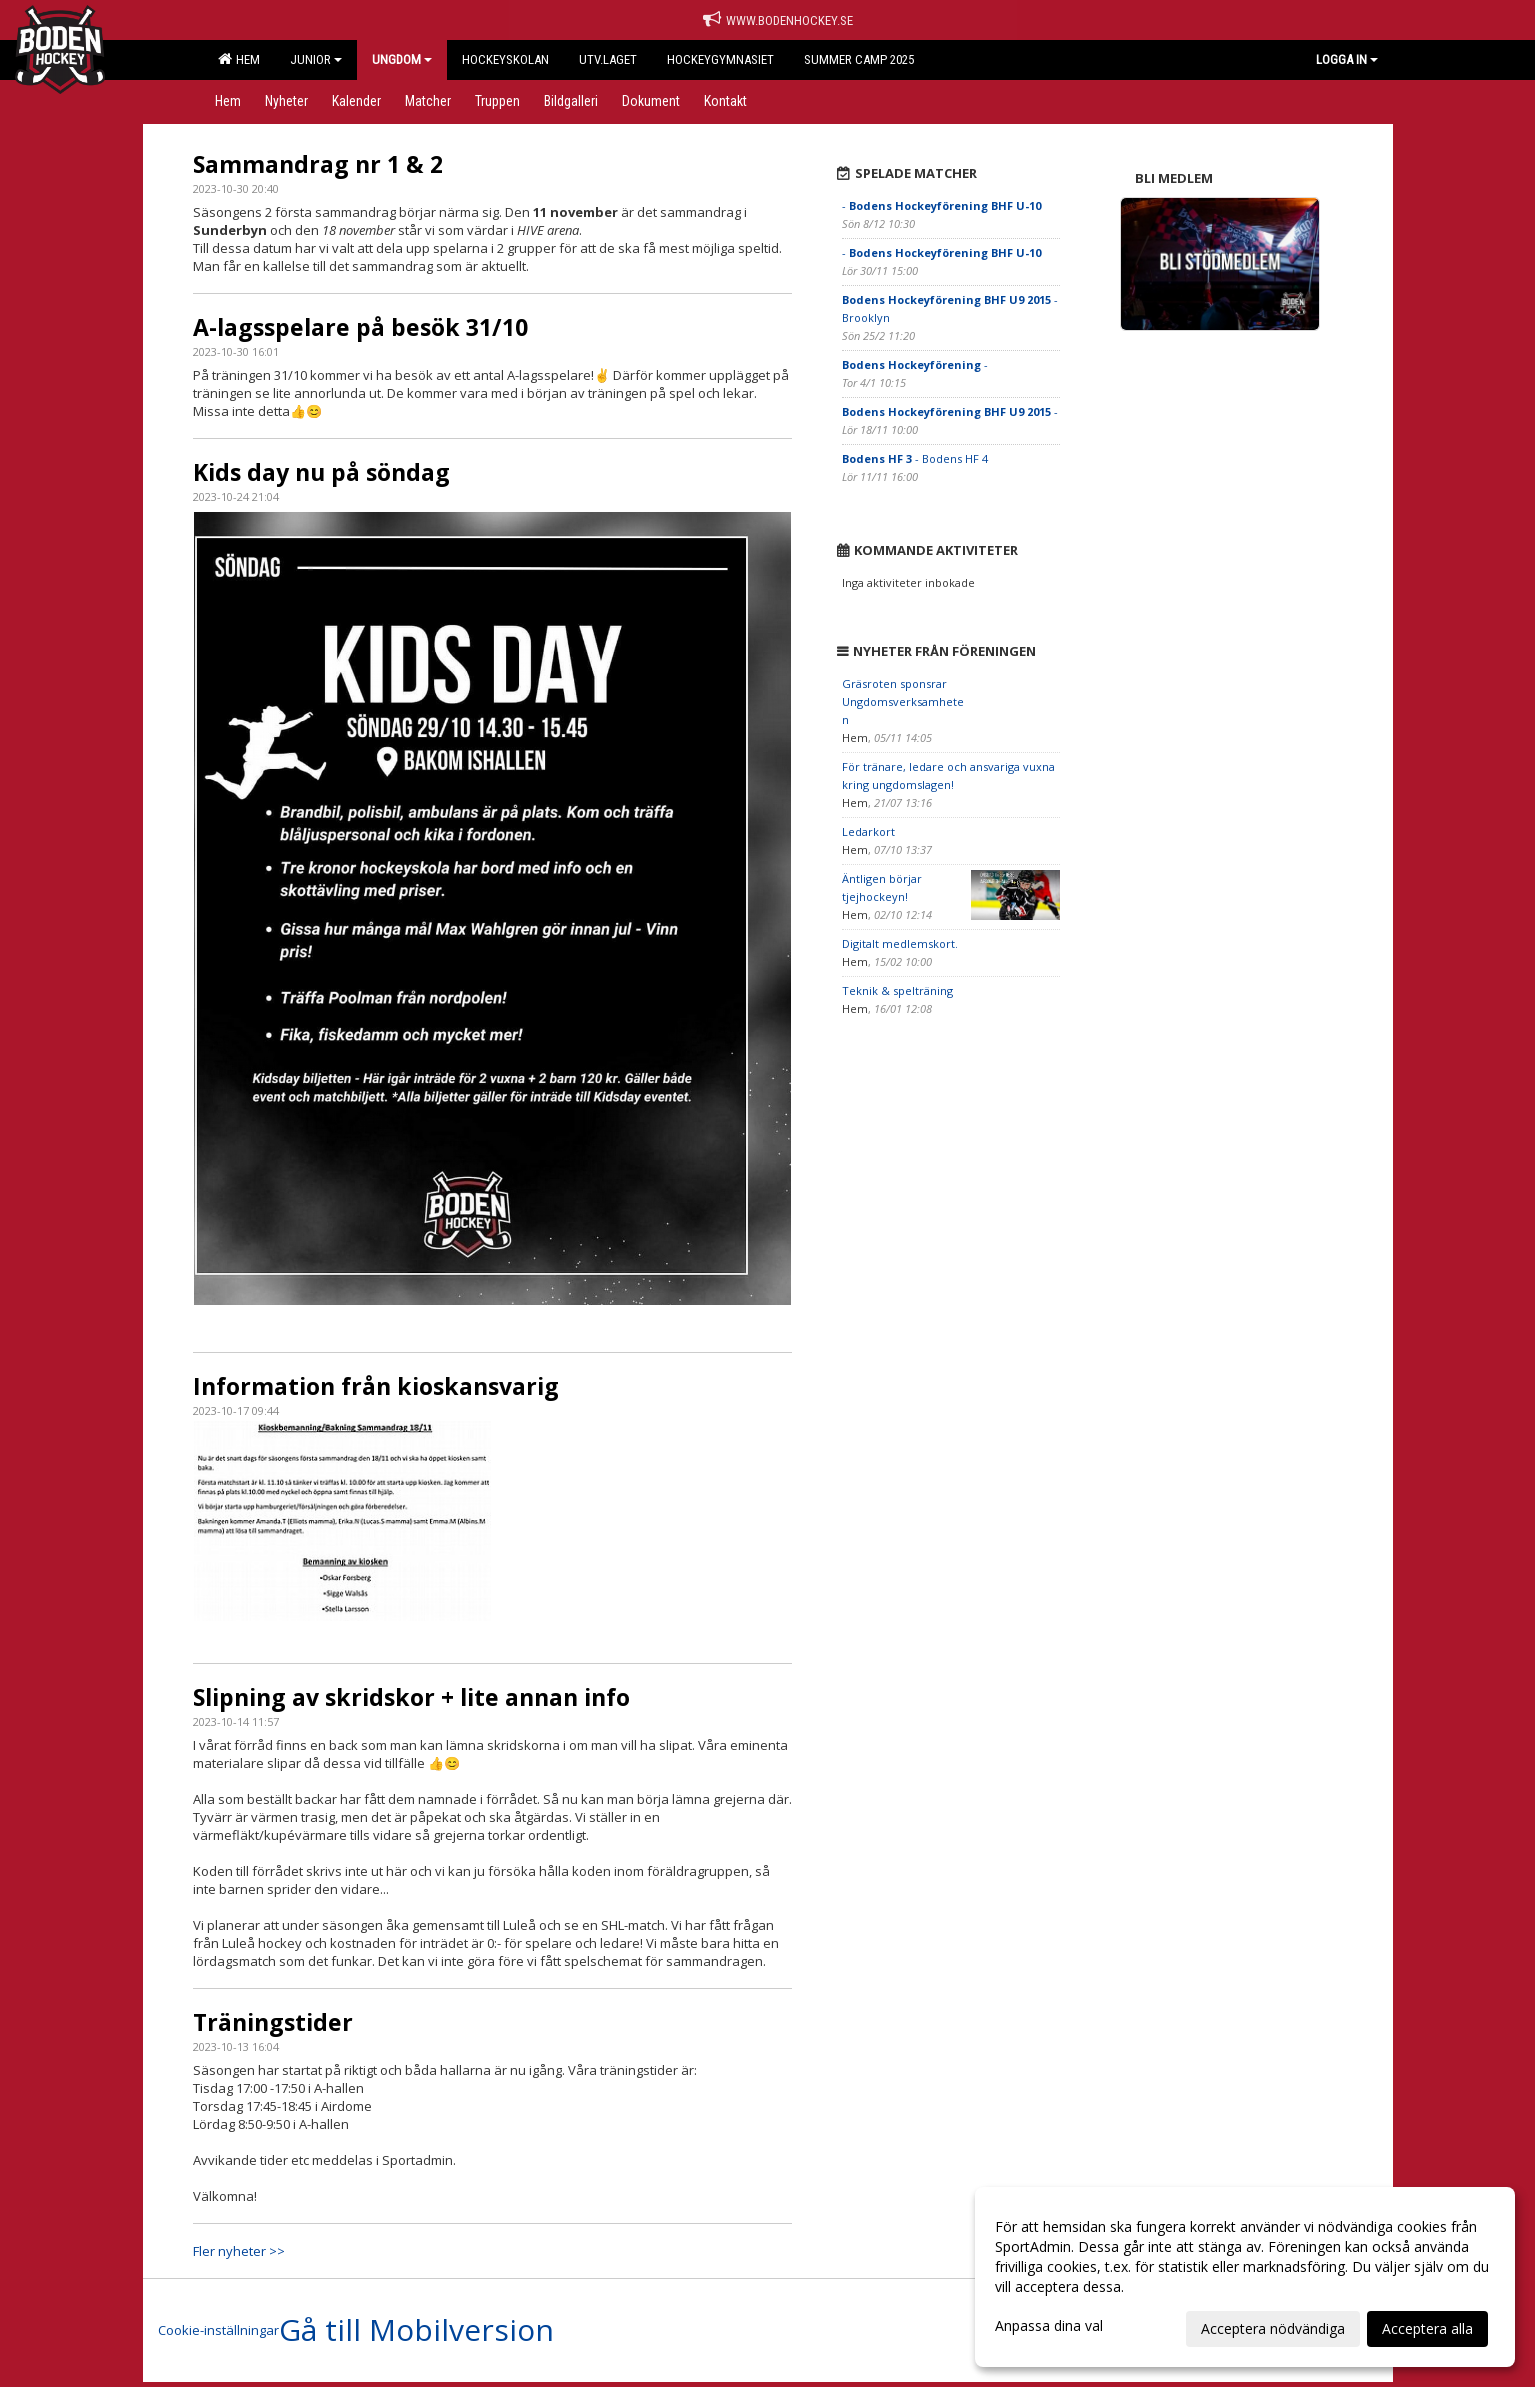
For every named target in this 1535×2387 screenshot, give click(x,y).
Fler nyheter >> (239, 2251)
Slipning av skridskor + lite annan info (411, 1697)
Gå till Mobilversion (416, 2330)
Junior (316, 59)
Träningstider (273, 2022)
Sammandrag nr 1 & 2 (318, 164)
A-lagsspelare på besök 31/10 (360, 327)
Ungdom (402, 59)
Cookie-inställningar (218, 2330)
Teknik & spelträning (897, 990)
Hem (239, 59)
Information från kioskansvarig (376, 1386)
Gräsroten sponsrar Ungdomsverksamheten (903, 701)
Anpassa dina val (1049, 2326)
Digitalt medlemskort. (900, 943)
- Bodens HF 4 (915, 458)
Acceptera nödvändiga (1273, 2328)
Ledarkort (868, 831)
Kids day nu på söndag (321, 472)
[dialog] (1245, 2277)
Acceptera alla (1427, 2328)
